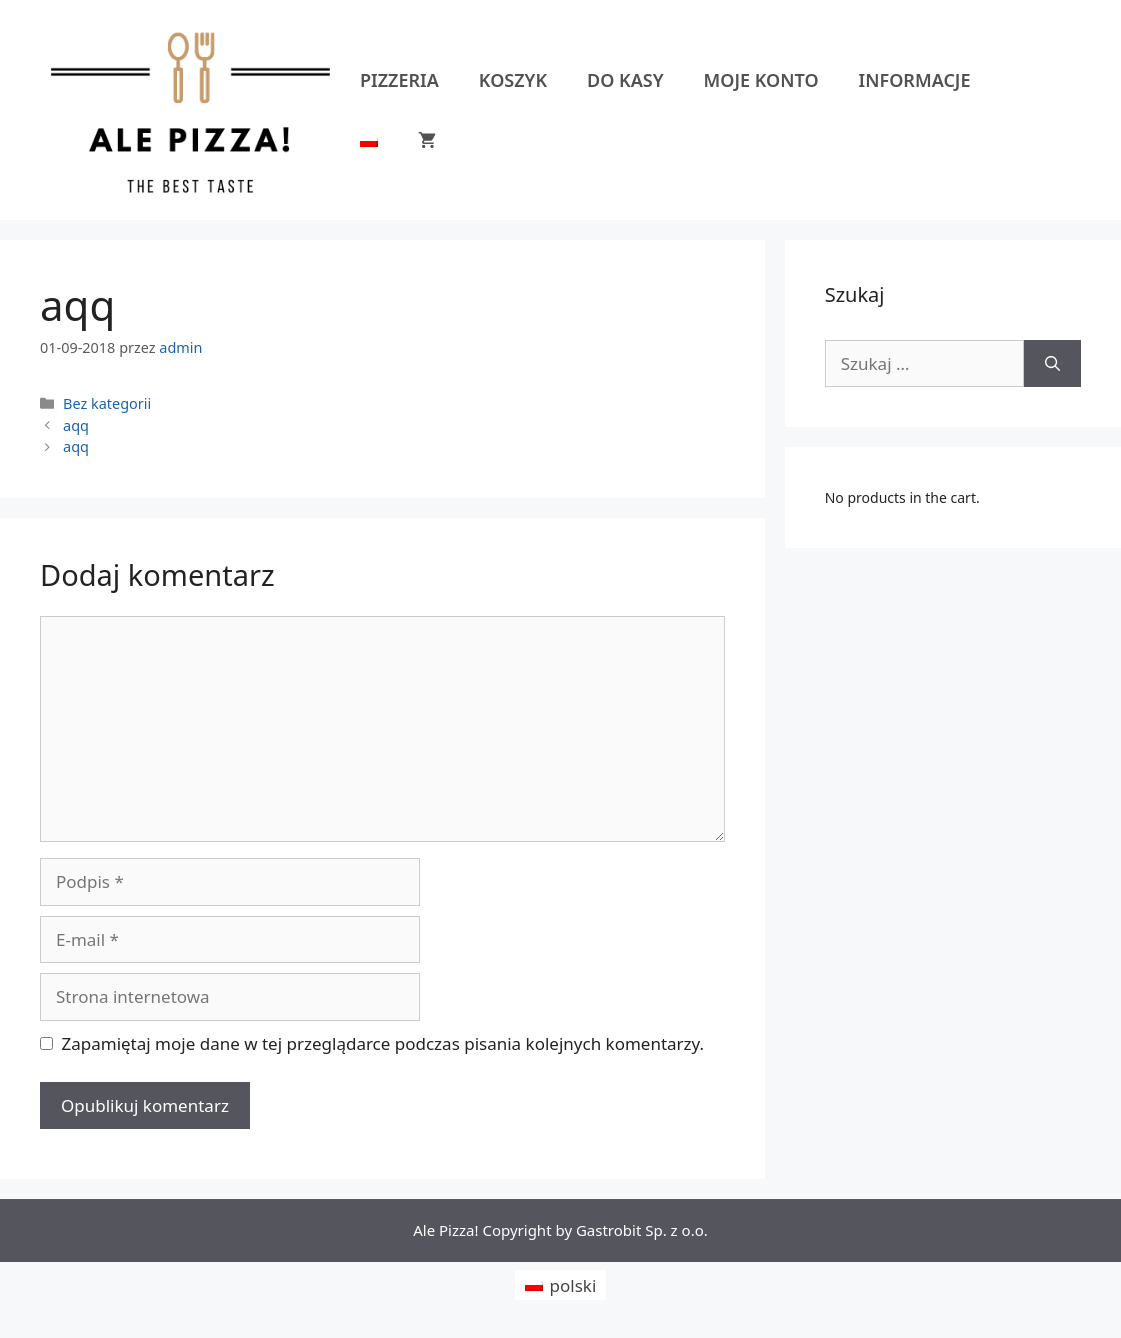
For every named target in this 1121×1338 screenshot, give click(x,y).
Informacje (915, 80)
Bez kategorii (107, 403)
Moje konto (761, 80)
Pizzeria (399, 80)
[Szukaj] (1052, 364)
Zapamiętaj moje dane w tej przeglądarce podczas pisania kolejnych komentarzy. (383, 1043)
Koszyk (513, 80)
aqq (76, 425)
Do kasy (625, 80)
